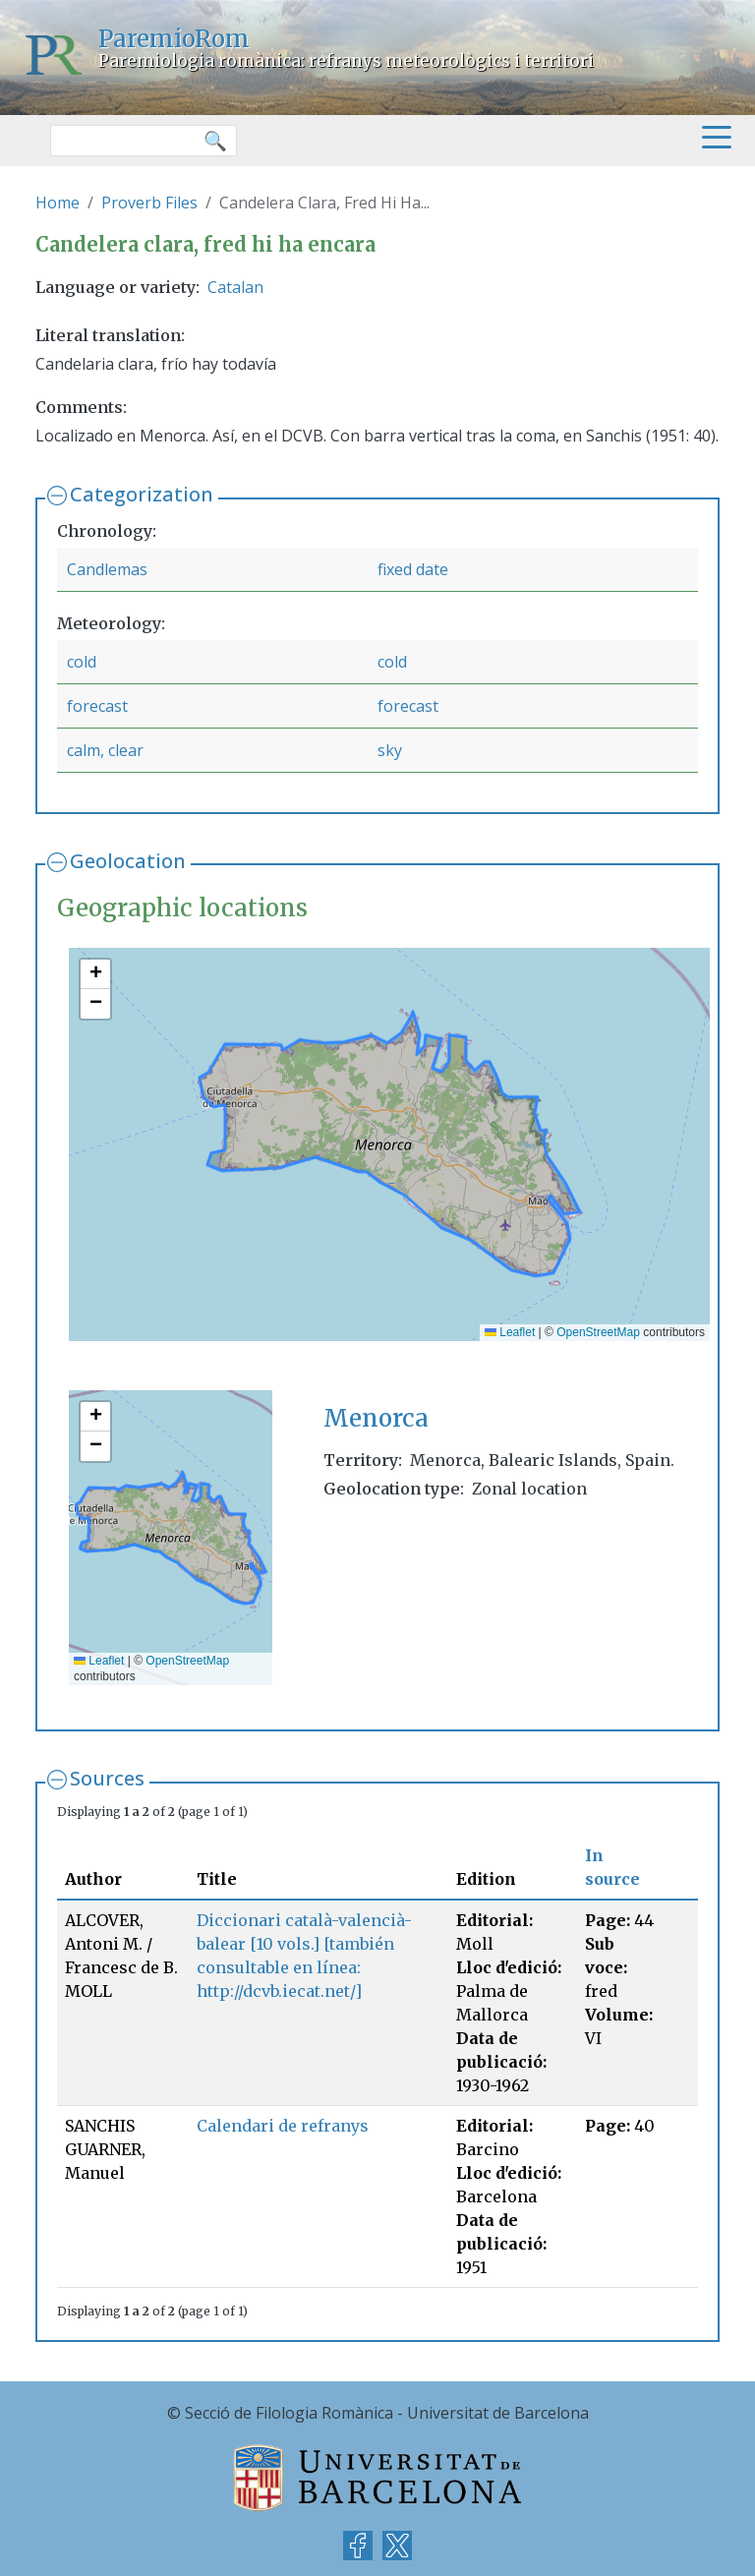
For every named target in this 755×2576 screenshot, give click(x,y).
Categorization (141, 494)
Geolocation (128, 861)
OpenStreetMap (598, 1332)
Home (57, 202)
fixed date (413, 569)
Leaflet (510, 1332)
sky (390, 750)
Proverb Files (149, 202)
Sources (107, 1778)
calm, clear (105, 750)
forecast (97, 706)
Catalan (235, 287)
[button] (95, 974)
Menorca (376, 1418)
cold (81, 662)
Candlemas (107, 569)
